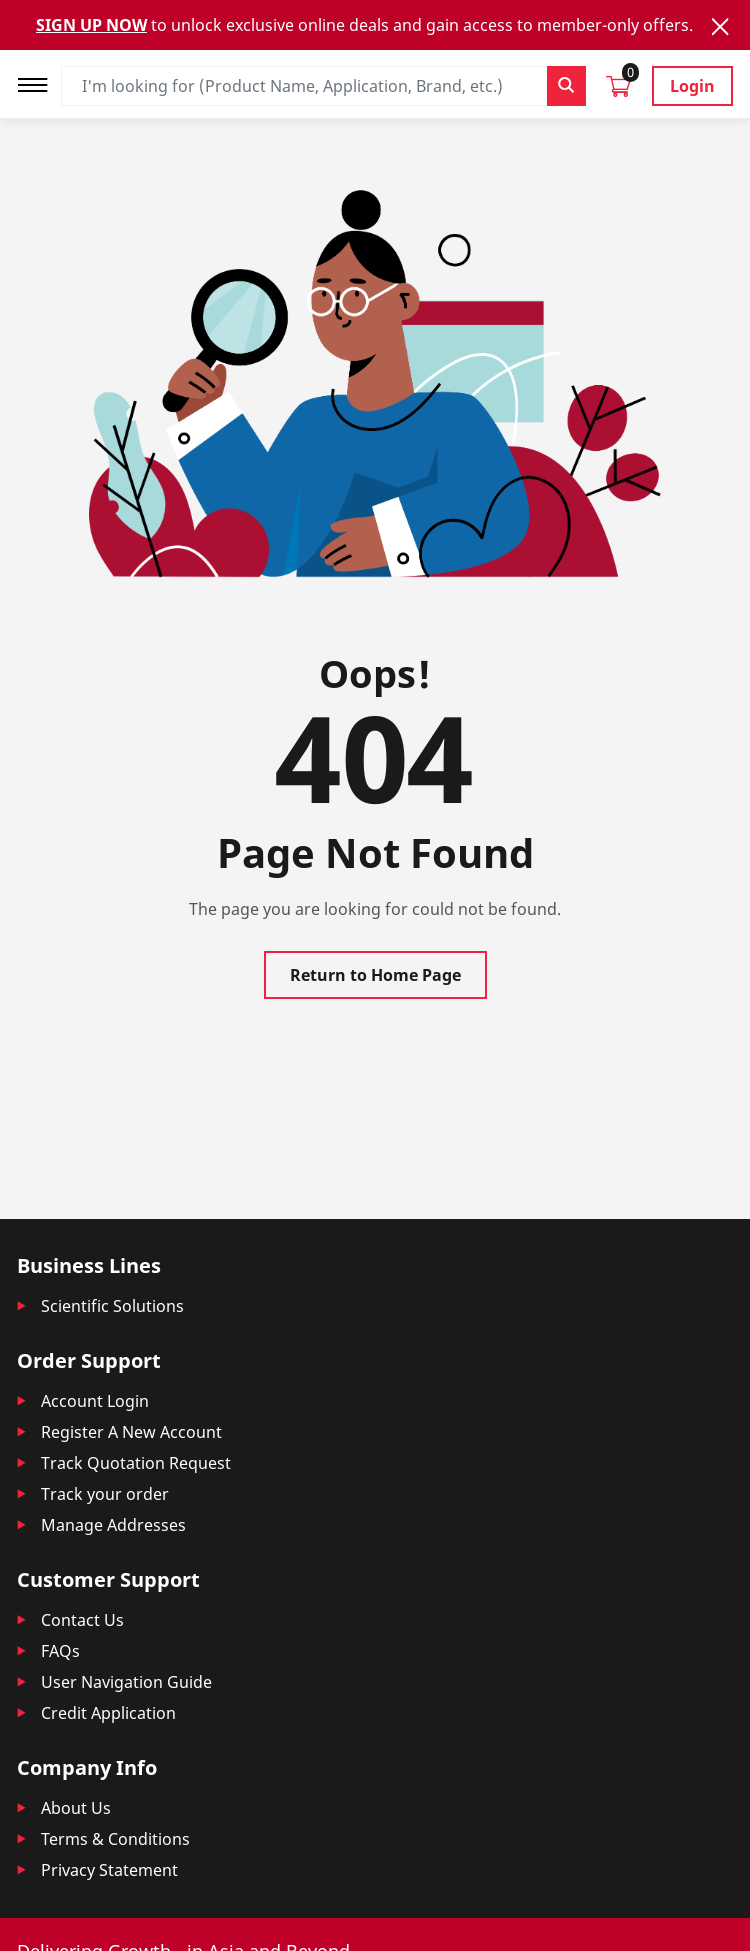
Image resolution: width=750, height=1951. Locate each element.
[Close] (720, 26)
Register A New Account (131, 1432)
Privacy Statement (109, 1870)
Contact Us (82, 1620)
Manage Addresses (113, 1525)
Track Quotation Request (136, 1463)
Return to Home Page (375, 975)
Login (692, 86)
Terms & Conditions (115, 1839)
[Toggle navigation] (39, 82)
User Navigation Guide (126, 1682)
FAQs (60, 1651)
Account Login (95, 1401)
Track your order (105, 1494)
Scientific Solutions (112, 1306)
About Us (76, 1808)
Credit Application (108, 1713)
